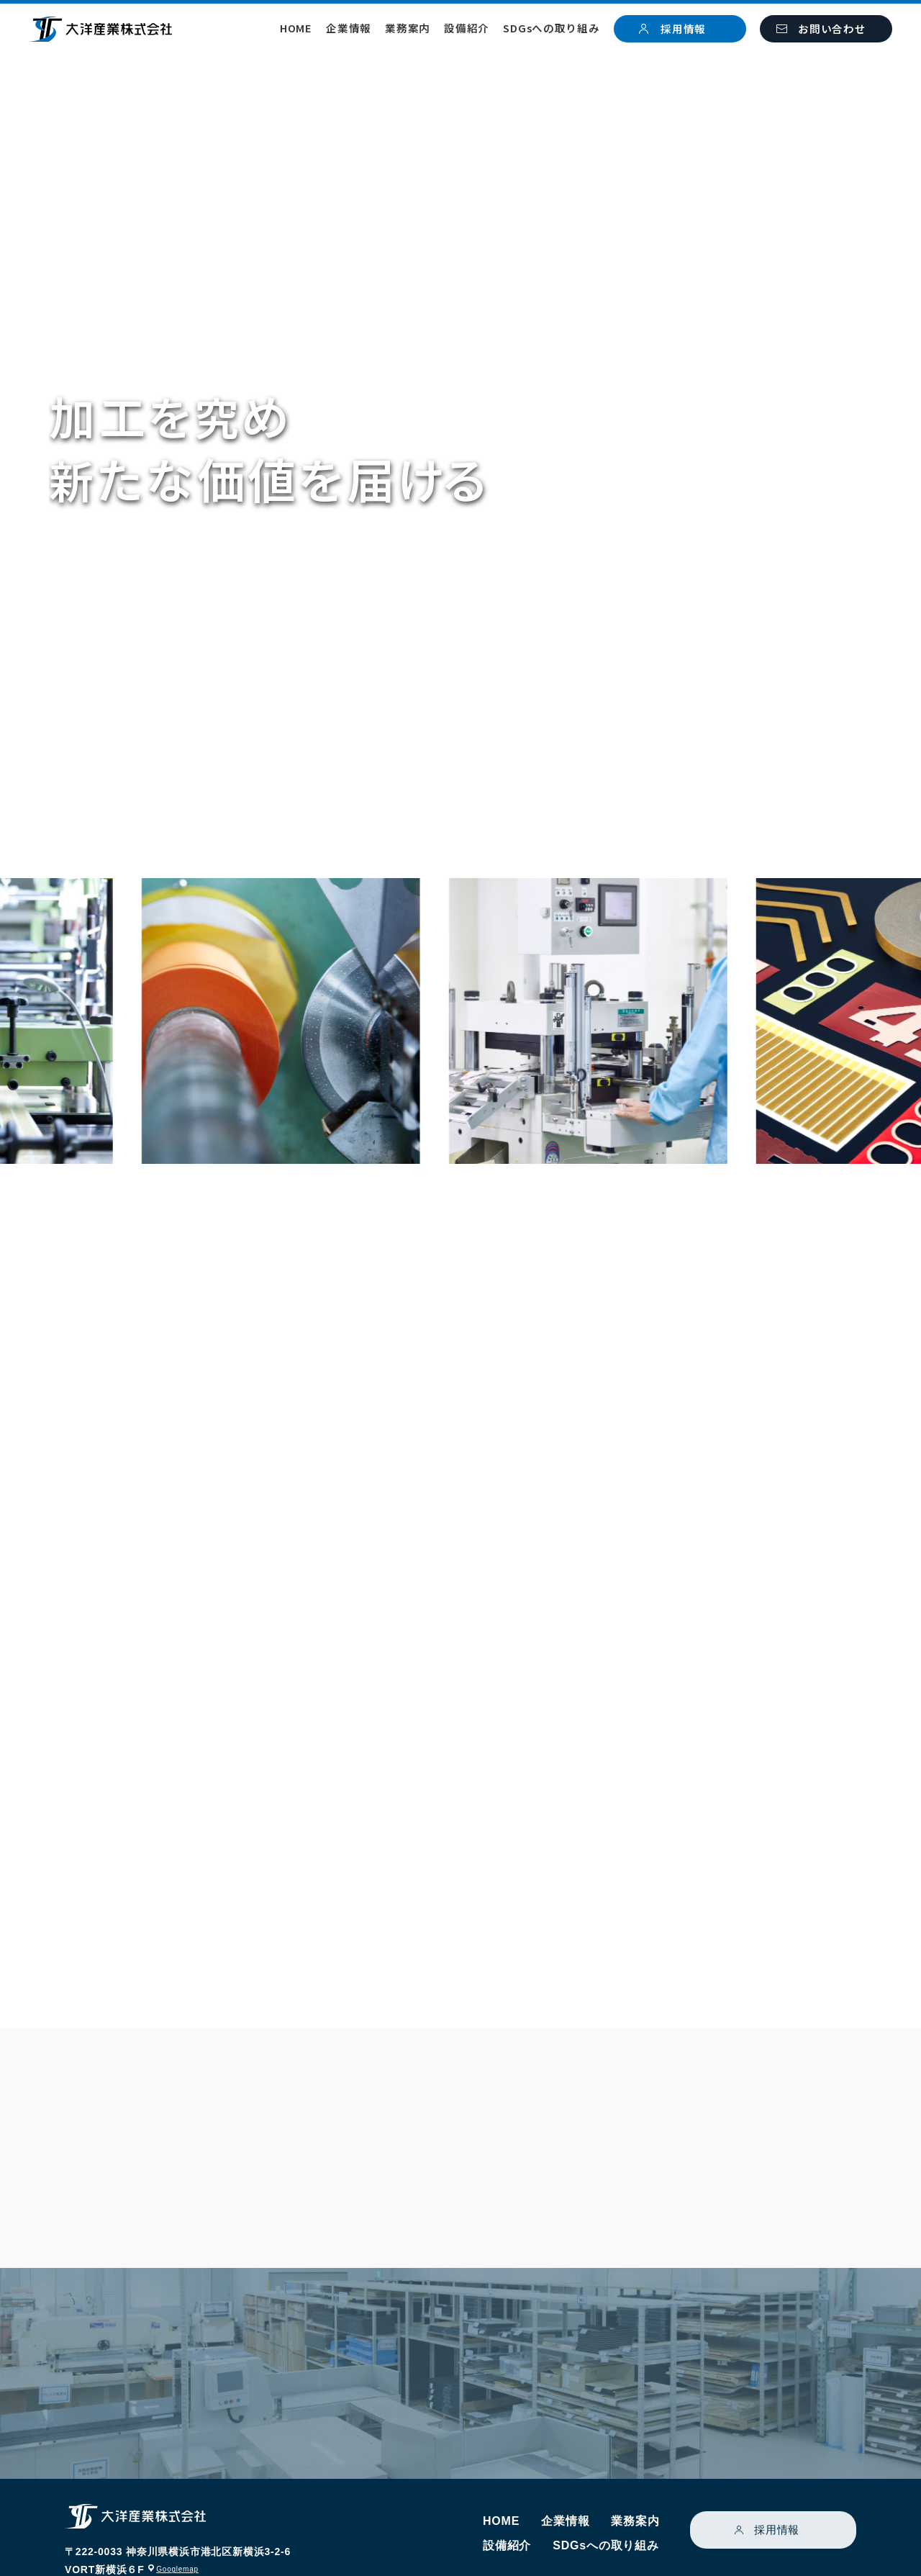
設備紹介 (466, 27)
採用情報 (777, 2477)
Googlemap (182, 2516)
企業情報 (348, 27)
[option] (363, 1021)
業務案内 (407, 27)
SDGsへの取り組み (551, 27)
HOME (296, 27)
